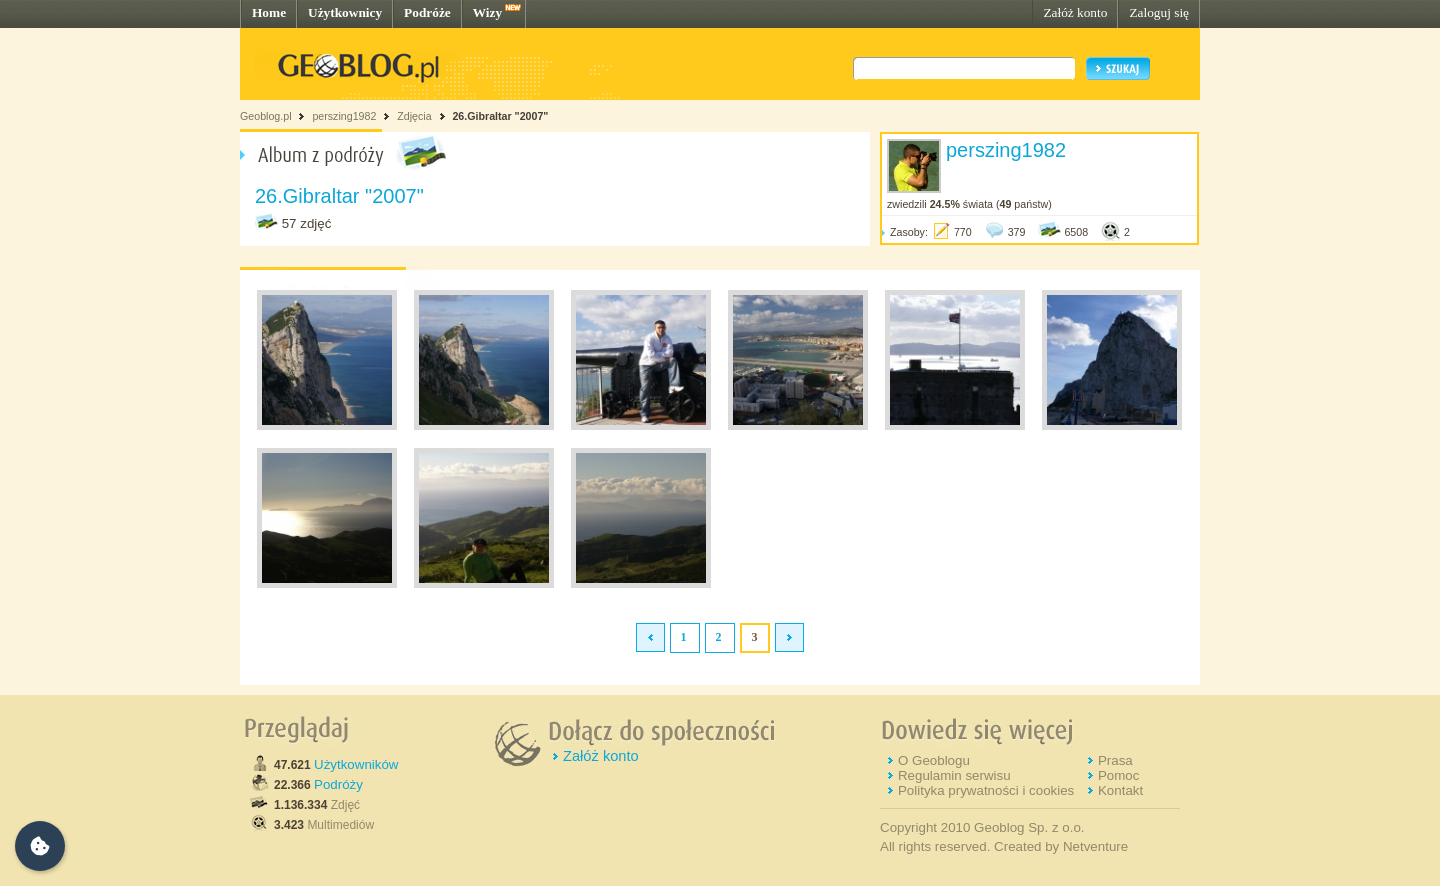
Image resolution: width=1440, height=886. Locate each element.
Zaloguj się (1159, 12)
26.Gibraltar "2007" (500, 116)
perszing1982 (344, 116)
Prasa (1115, 760)
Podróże (427, 12)
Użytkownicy (345, 12)
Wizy (487, 12)
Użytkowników (356, 764)
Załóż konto (1075, 12)
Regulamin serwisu (954, 775)
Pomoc (1118, 775)
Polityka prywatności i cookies (986, 790)
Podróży (338, 784)
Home (269, 12)
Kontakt (1120, 790)
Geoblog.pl (266, 116)
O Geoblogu (934, 760)
